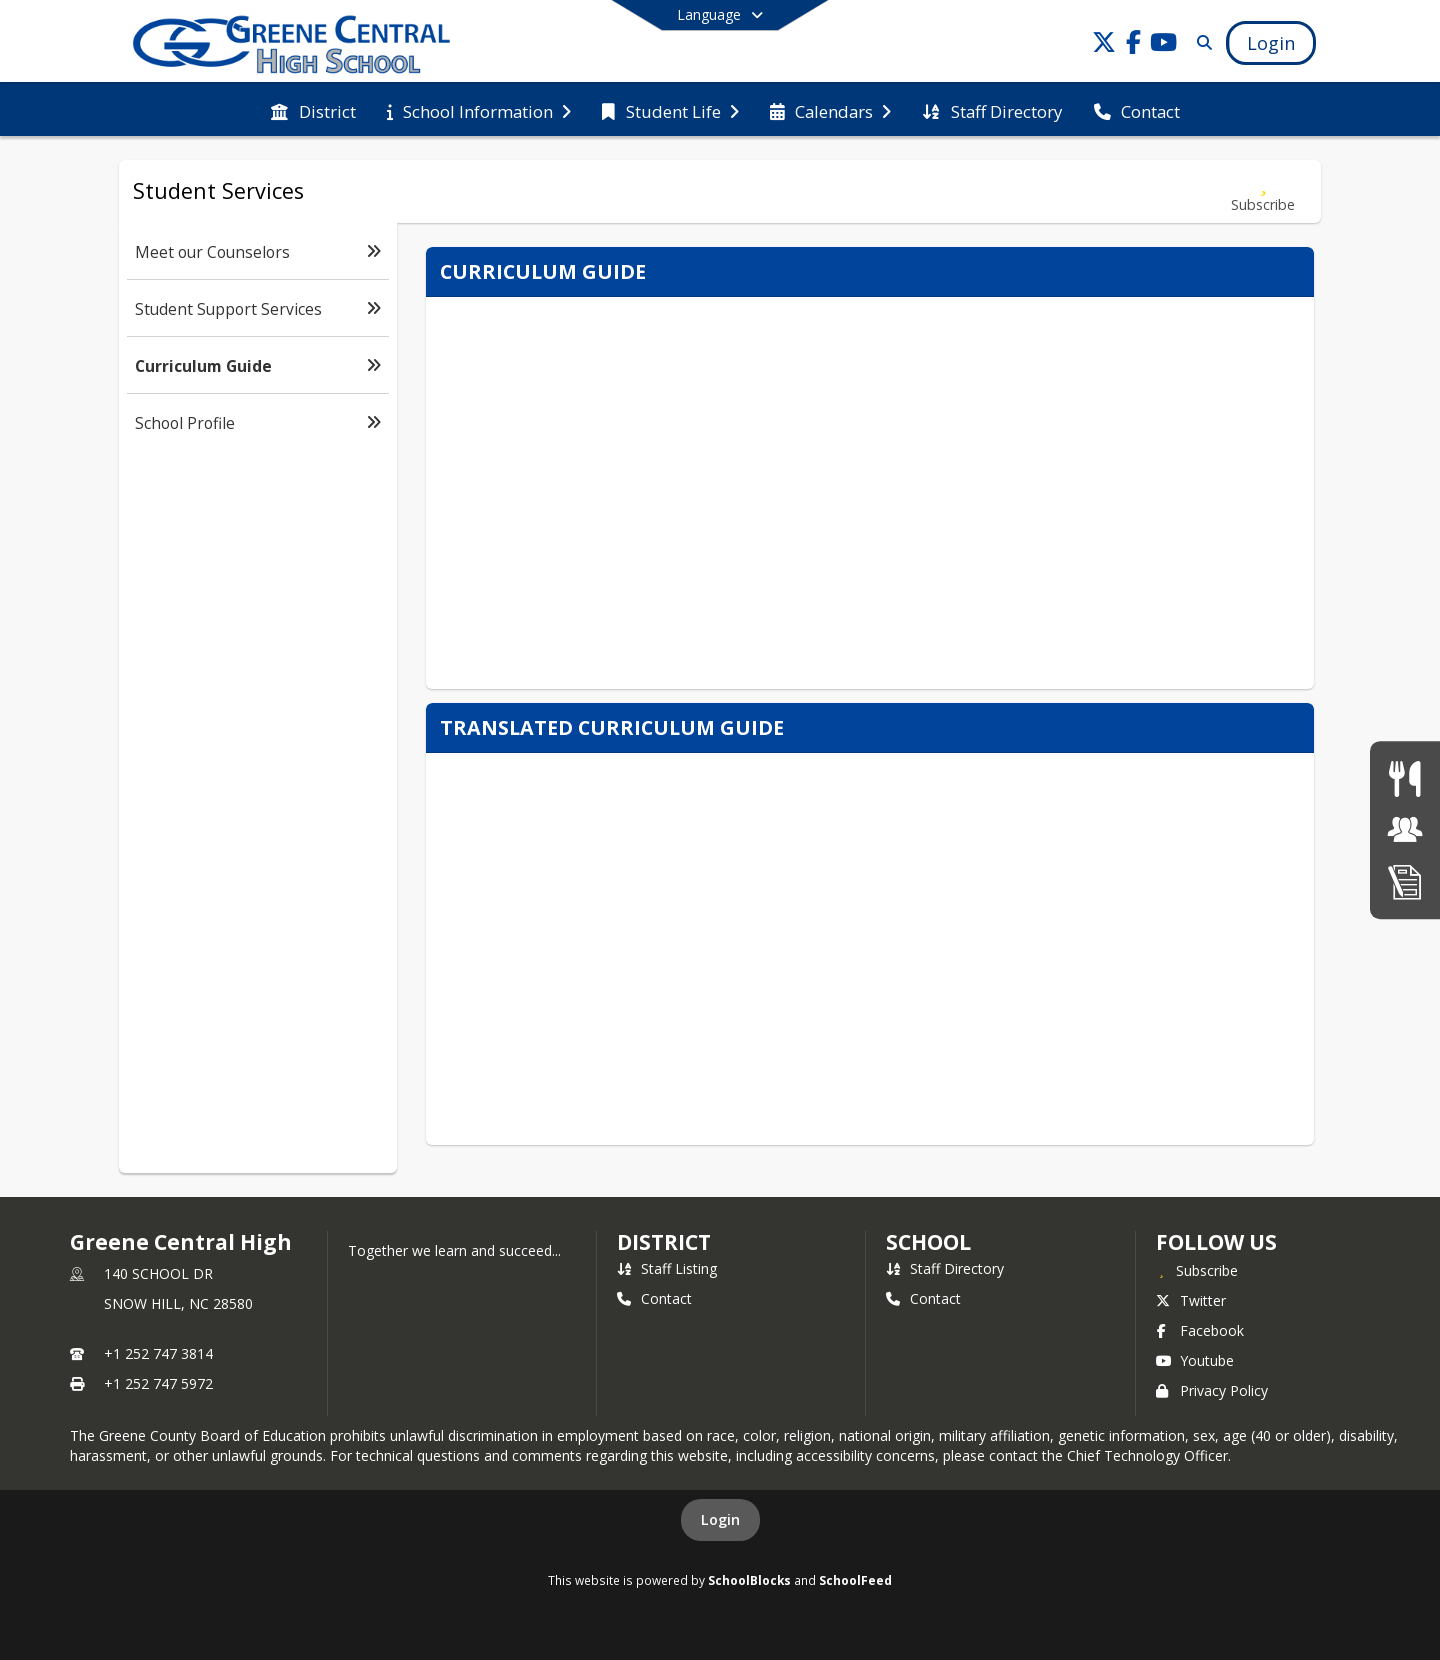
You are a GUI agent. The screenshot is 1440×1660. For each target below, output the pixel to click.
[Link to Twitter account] (1104, 45)
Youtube (1195, 1360)
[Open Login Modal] (1271, 43)
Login (720, 1519)
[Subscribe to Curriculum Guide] (1263, 191)
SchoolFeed (855, 1580)
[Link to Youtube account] (1164, 45)
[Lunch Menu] (1404, 778)
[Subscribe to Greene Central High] (1197, 1270)
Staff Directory (945, 1268)
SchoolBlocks (749, 1580)
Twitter (1191, 1300)
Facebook (1200, 1330)
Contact (654, 1298)
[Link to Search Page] (1200, 42)
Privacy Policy (1212, 1390)
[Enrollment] (1405, 881)
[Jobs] (1405, 829)
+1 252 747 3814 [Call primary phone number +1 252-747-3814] (158, 1353)
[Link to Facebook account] (1134, 45)
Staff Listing (667, 1268)
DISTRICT (664, 1242)
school (928, 1242)
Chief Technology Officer (1147, 1455)
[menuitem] (313, 110)
